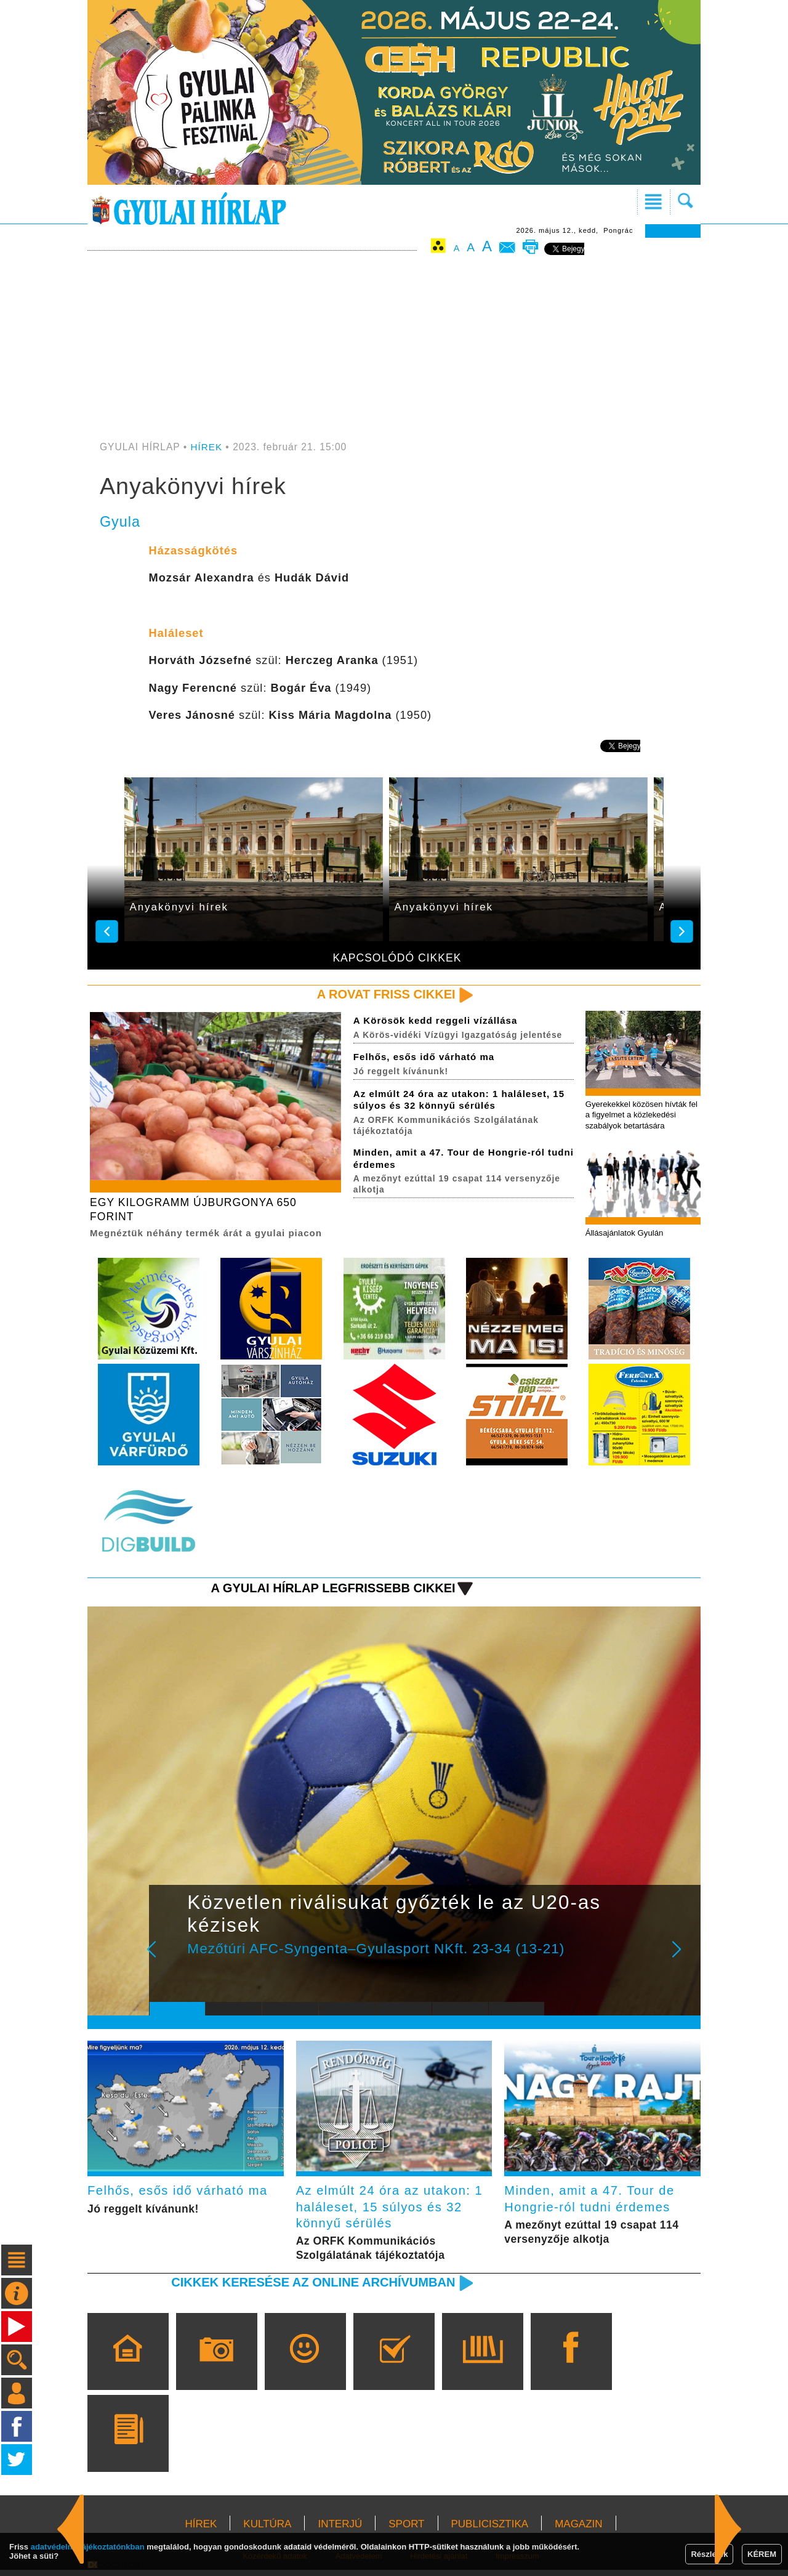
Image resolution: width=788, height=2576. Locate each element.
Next (683, 1960)
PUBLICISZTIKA (490, 2530)
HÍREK (207, 447)
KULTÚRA (267, 2530)
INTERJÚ (340, 2530)
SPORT (406, 2530)
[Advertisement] (394, 349)
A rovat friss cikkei (384, 994)
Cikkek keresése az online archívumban (308, 2288)
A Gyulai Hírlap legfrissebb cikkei (328, 1590)
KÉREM (761, 2554)
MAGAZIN (578, 2530)
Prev (168, 1960)
